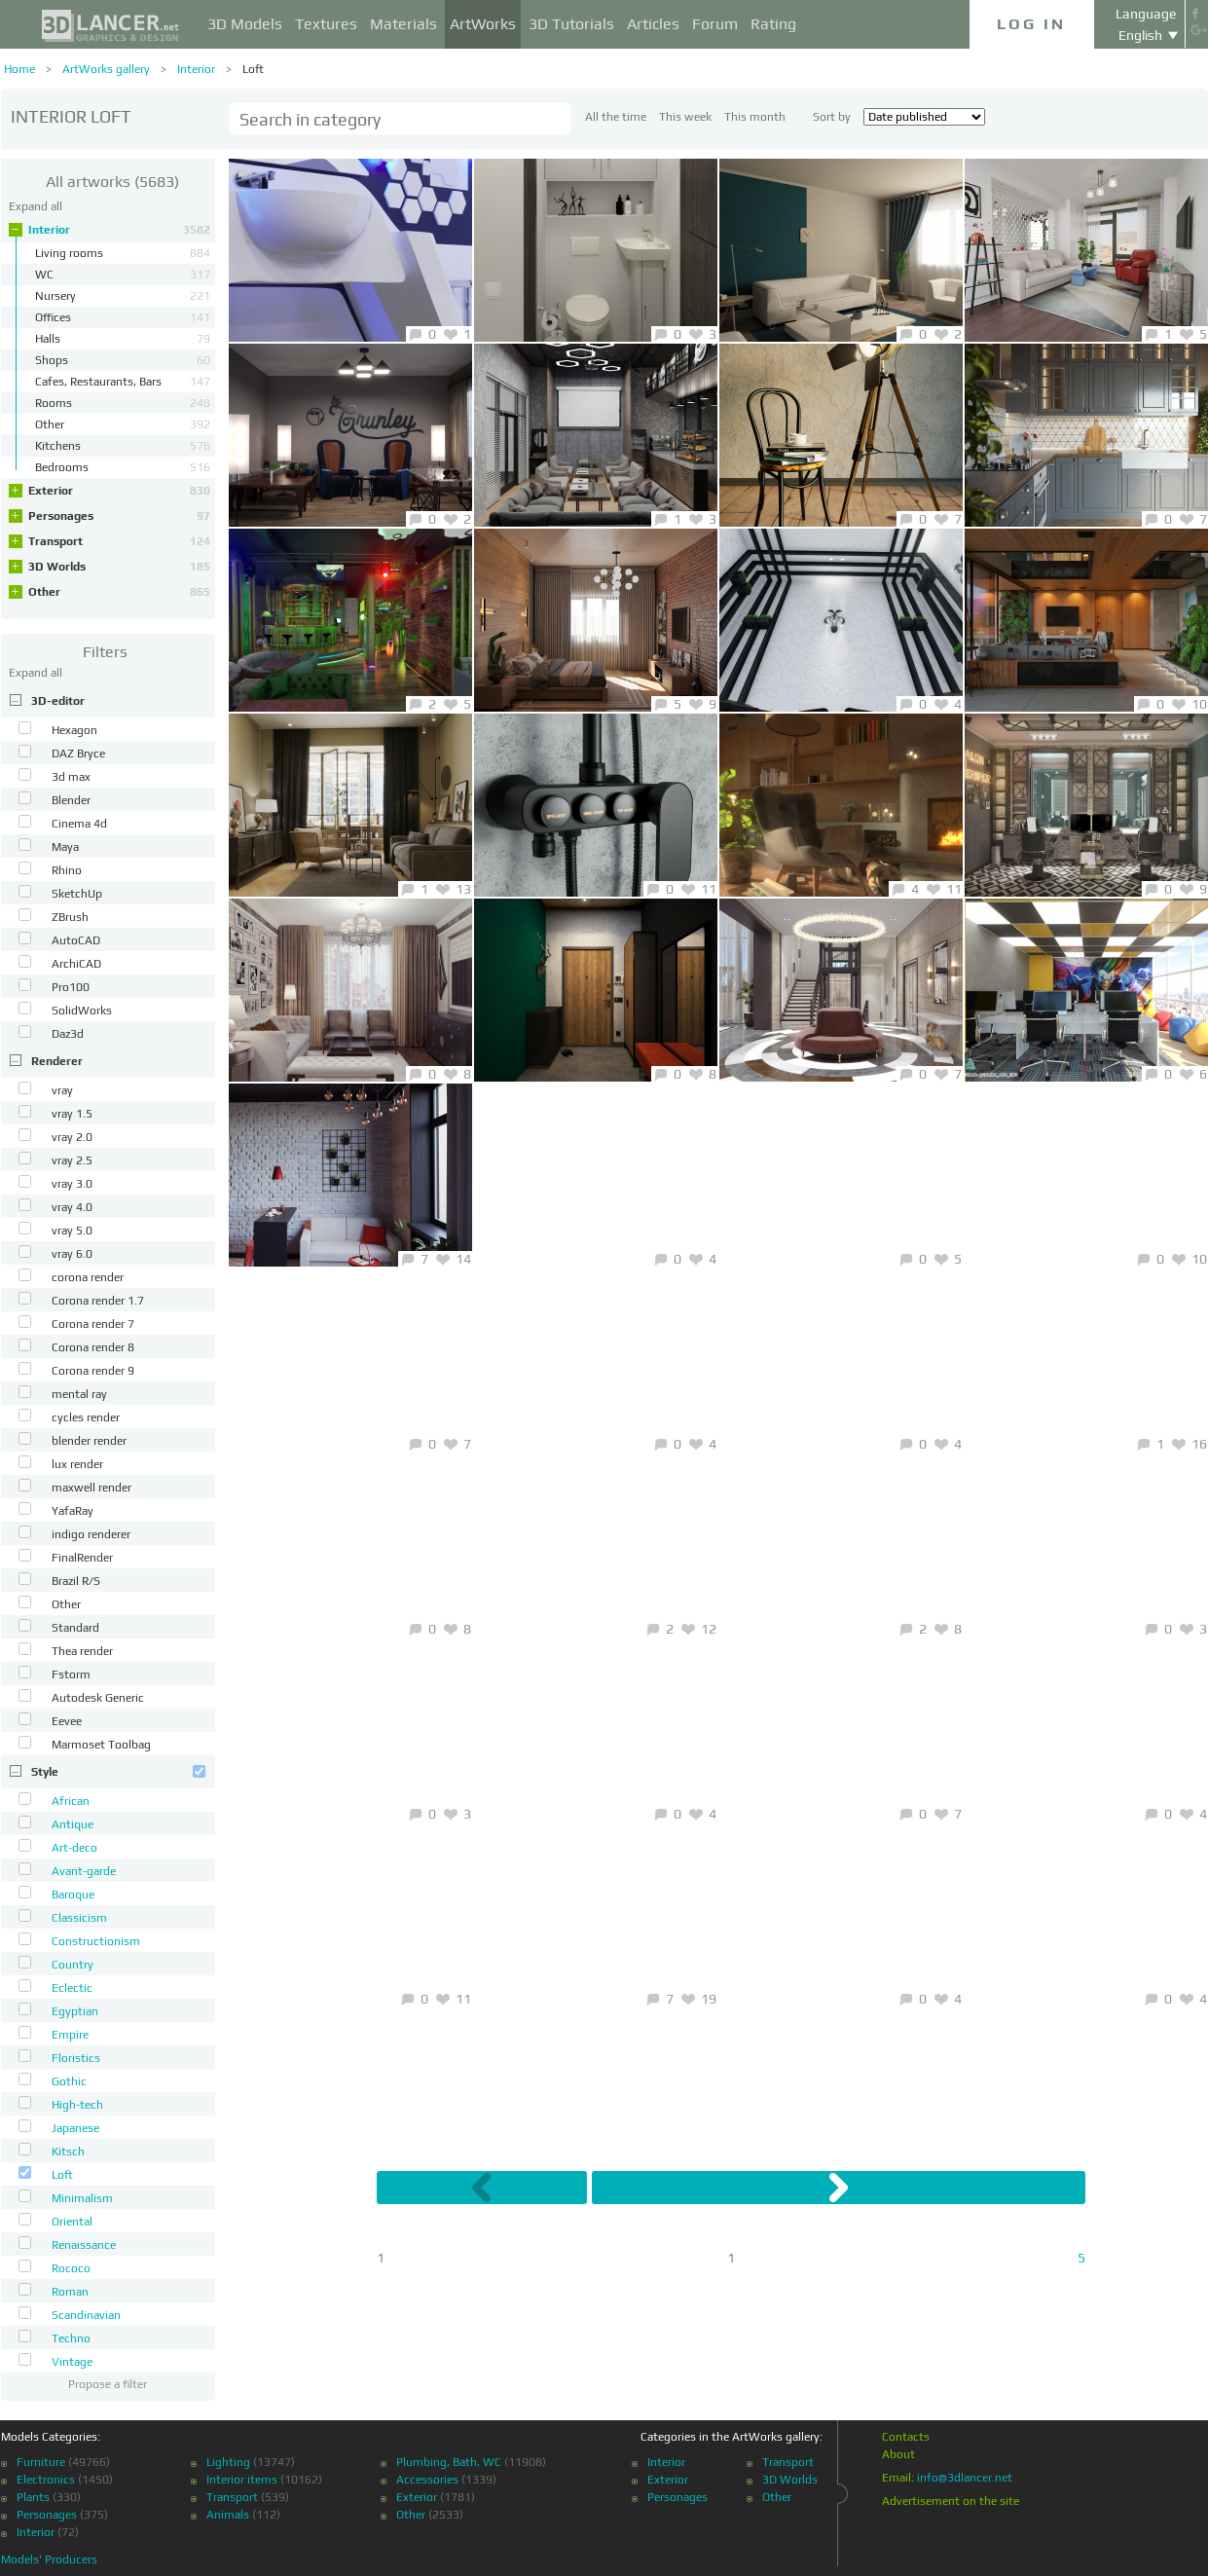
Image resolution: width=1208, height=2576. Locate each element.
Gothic (69, 2081)
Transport (119, 541)
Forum (715, 24)
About (898, 2454)
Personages (119, 516)
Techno (71, 2338)
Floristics (76, 2058)
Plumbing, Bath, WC (448, 2462)
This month (755, 117)
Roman (70, 2292)
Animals (227, 2514)
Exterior (119, 490)
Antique (72, 1824)
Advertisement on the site (950, 2501)
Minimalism (82, 2198)
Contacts (906, 2437)
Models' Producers (49, 2559)
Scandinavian (86, 2315)
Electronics (46, 2479)
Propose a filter (107, 2384)
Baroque (73, 1894)
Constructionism (96, 1941)
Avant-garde (84, 1871)
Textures (326, 24)
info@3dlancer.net (964, 2477)
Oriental (72, 2221)
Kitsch (68, 2151)
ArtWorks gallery (106, 69)
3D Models (244, 24)
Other (119, 592)
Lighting (228, 2462)
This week (685, 117)
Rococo (71, 2268)
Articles (653, 24)
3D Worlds (119, 566)
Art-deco (74, 1848)
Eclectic (72, 1988)
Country (72, 1964)
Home (19, 69)
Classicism (79, 1918)
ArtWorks (483, 24)
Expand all (35, 206)
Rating (773, 24)
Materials (403, 24)
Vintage (72, 2362)
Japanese (75, 2128)
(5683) (112, 181)
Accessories (427, 2479)
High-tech (77, 2105)
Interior (196, 69)
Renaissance (84, 2245)
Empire (70, 2035)
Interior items (241, 2479)
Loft (253, 69)
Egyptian (75, 2011)
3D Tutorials (571, 24)
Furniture (41, 2462)
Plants (33, 2497)
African (71, 1801)
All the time (615, 117)
